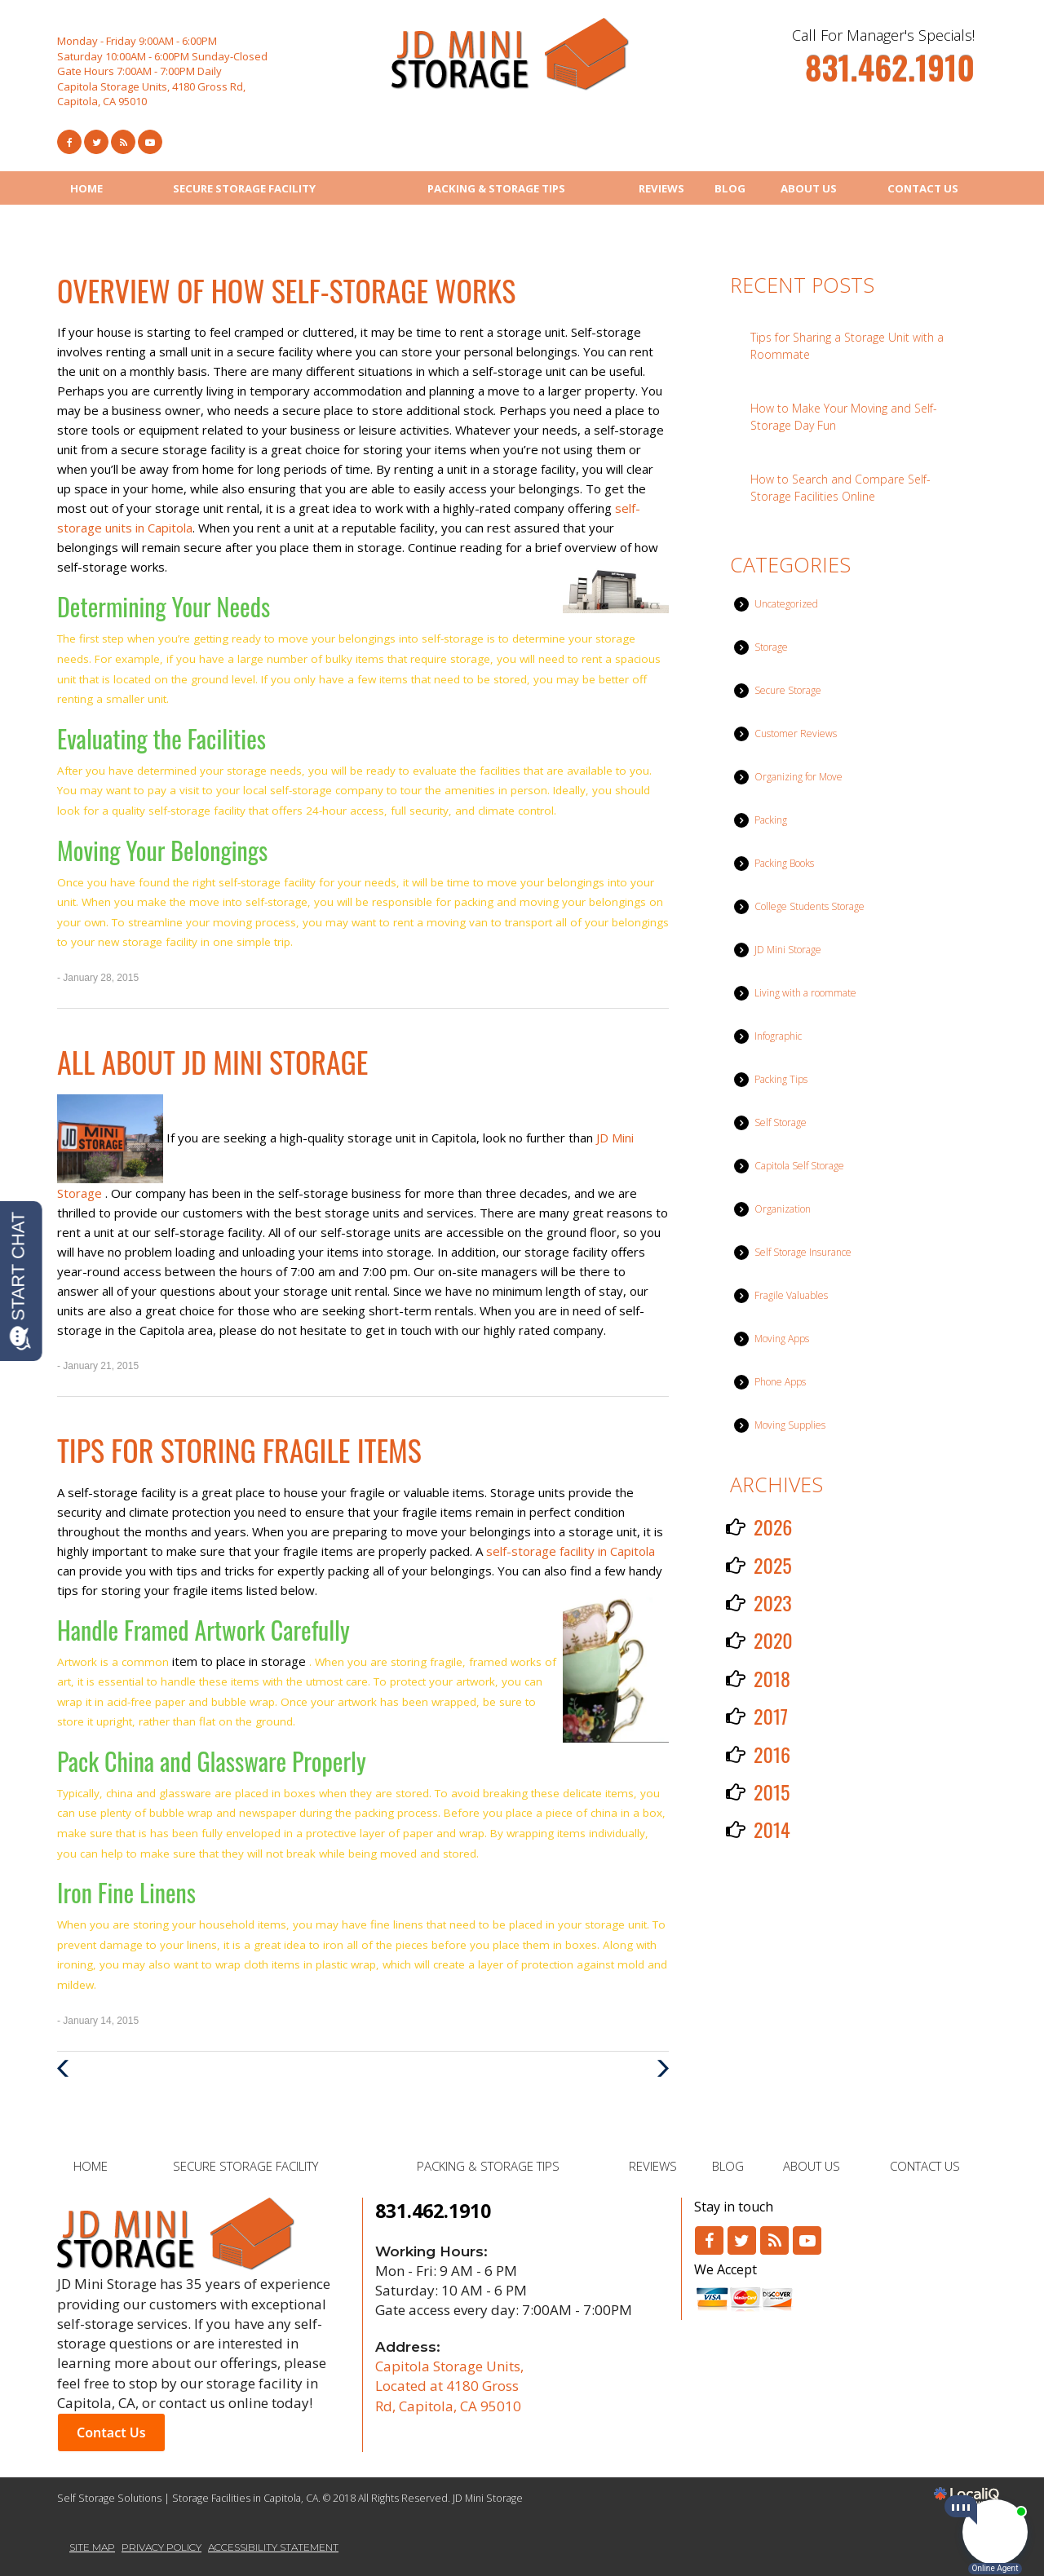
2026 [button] (773, 1526)
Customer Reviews (795, 733)
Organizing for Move (798, 777)
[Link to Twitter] (96, 142)
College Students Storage (809, 906)
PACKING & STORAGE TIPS (496, 188)
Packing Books (784, 863)
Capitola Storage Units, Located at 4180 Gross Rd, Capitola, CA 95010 (449, 2386)
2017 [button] (771, 1715)
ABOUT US (809, 188)
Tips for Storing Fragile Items (239, 1449)
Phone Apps (780, 1382)
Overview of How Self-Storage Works (286, 290)
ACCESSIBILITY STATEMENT (273, 2547)
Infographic (778, 1036)
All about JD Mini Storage (212, 1061)
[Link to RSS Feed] (123, 142)
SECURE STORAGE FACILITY (244, 188)
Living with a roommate (805, 993)
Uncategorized (786, 604)
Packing (770, 820)
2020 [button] (773, 1640)
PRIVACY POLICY (161, 2547)
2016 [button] (772, 1754)
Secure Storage (787, 690)
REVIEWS (661, 188)
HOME (86, 188)
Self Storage (780, 1122)
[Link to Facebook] (69, 142)
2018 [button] (772, 1678)
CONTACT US (922, 188)
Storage (771, 647)
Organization (782, 1209)
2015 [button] (772, 1791)
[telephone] (890, 75)
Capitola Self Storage (799, 1166)
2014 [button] (772, 1829)
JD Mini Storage (787, 950)
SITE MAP (92, 2547)
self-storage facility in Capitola (570, 1551)
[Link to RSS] (774, 2240)
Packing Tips (780, 1079)
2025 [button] (773, 1565)
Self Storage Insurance (803, 1252)
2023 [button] (773, 1602)
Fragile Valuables (791, 1295)
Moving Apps (781, 1338)
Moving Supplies (789, 1425)
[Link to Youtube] (150, 142)
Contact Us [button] (111, 2432)
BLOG (729, 188)
